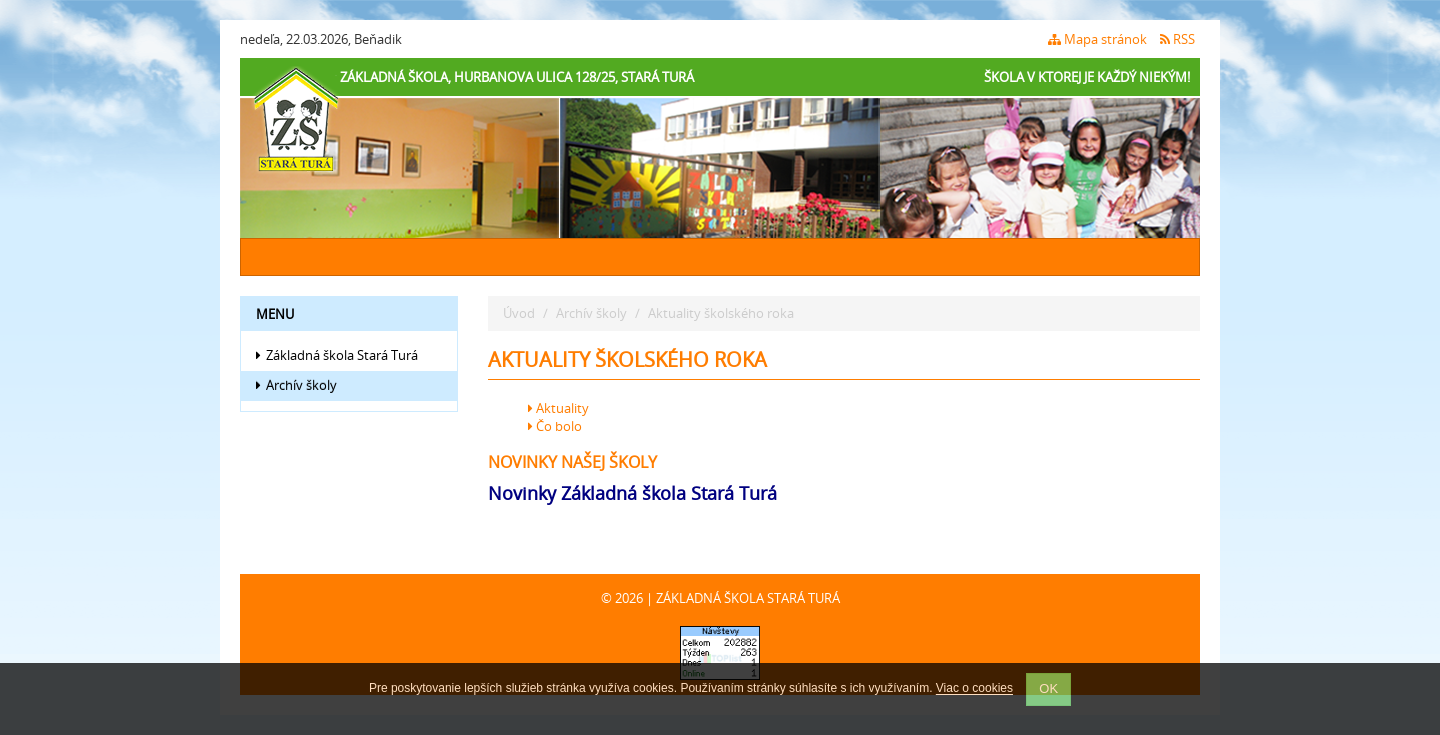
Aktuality (558, 408)
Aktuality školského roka (721, 313)
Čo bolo (555, 426)
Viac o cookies (974, 689)
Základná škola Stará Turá (337, 355)
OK (1048, 688)
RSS (1177, 39)
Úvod (519, 313)
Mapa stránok (1097, 39)
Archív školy (296, 385)
